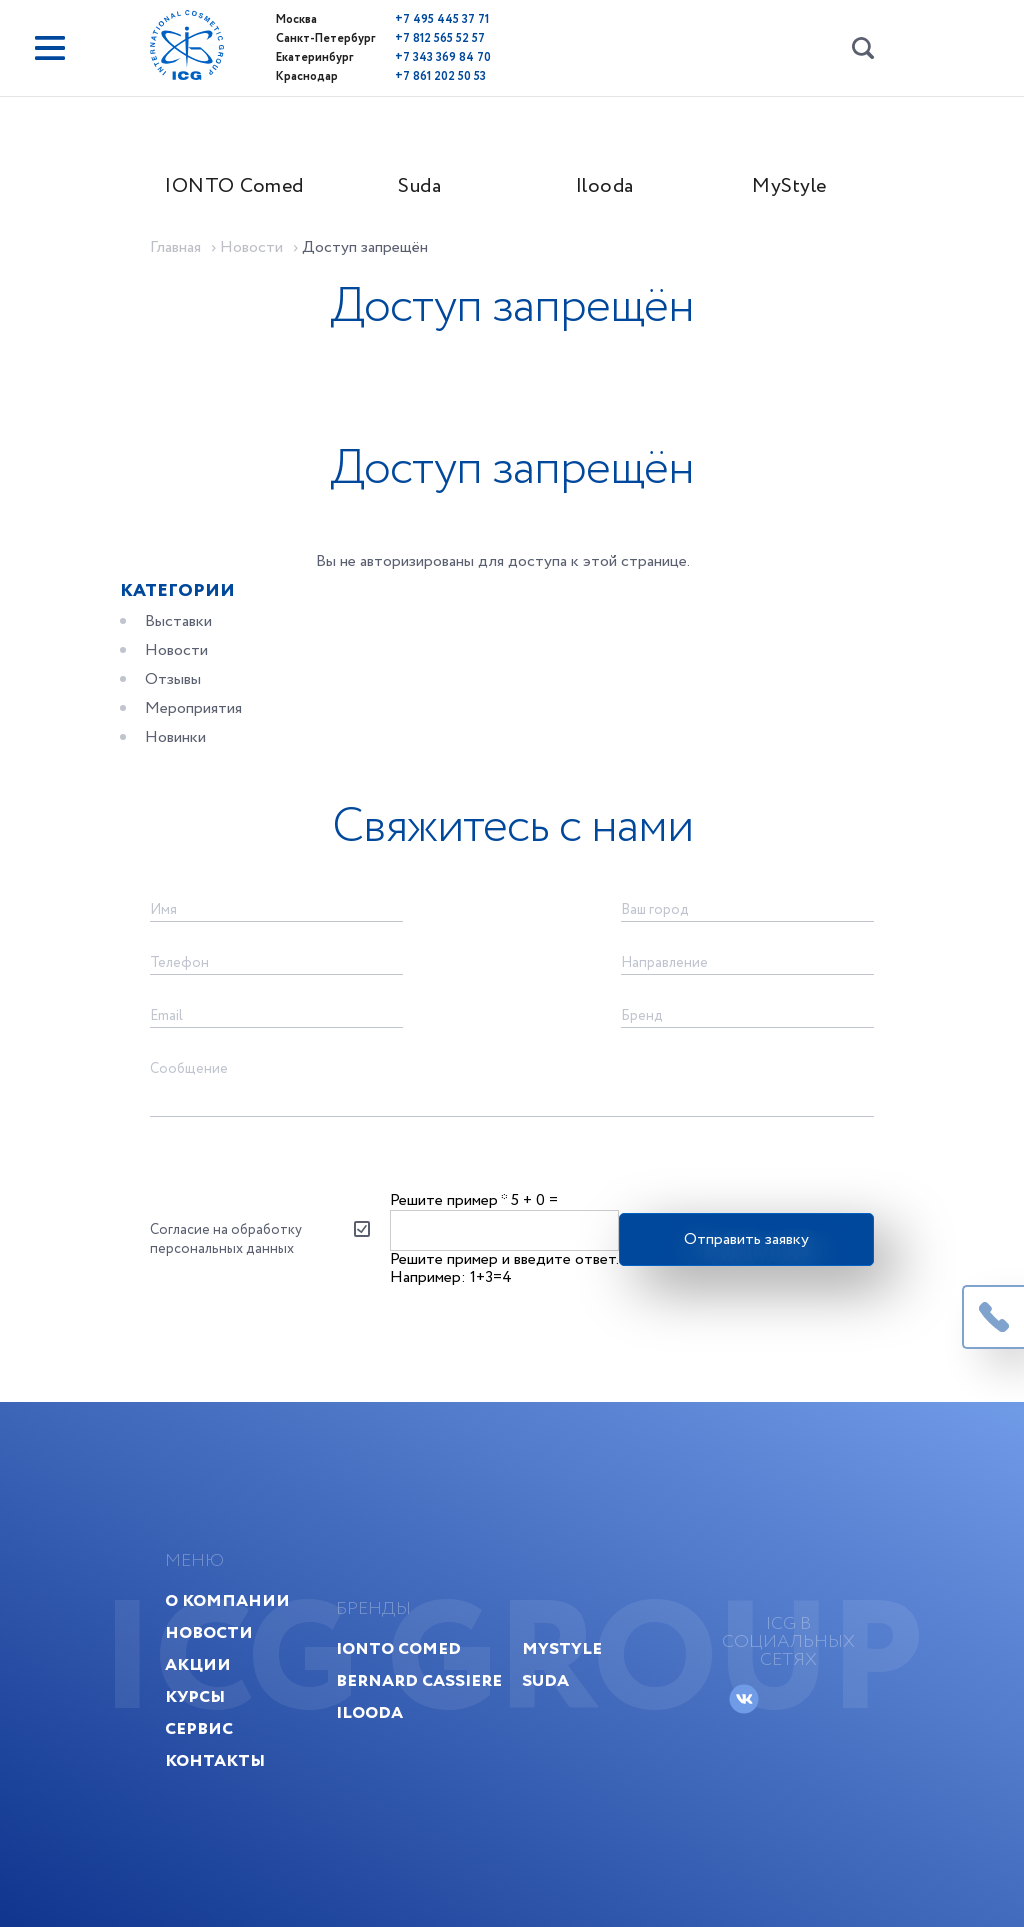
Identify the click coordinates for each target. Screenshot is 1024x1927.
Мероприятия (193, 708)
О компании (227, 1600)
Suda (419, 186)
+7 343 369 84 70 (443, 57)
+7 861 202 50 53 (440, 76)
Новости (176, 650)
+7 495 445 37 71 (442, 19)
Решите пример (448, 1200)
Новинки (175, 737)
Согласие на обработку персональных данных (226, 1239)
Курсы (195, 1696)
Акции (198, 1664)
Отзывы (173, 679)
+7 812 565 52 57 (440, 38)
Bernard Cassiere (419, 1680)
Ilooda (605, 186)
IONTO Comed (234, 186)
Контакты (215, 1760)
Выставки (178, 621)
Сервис (199, 1728)
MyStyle (789, 186)
